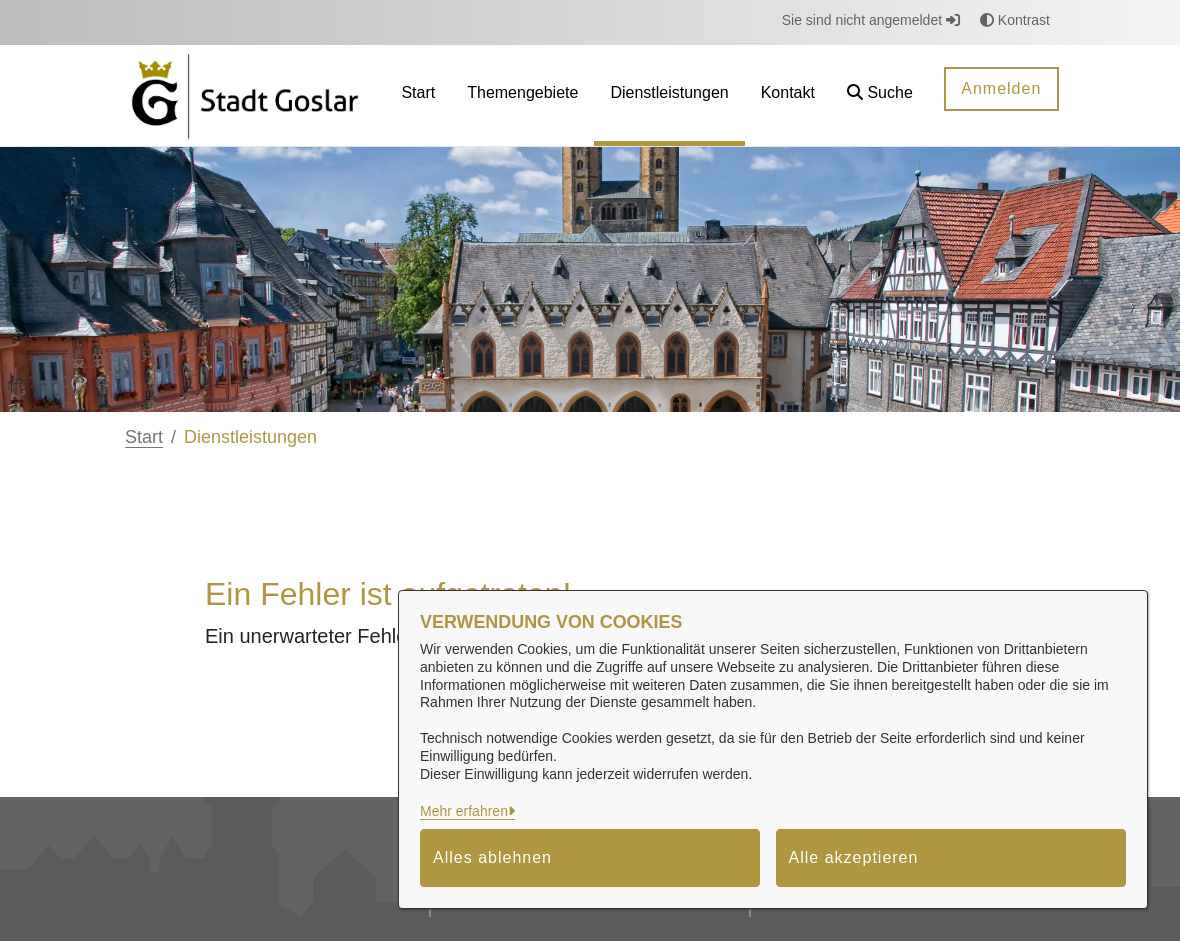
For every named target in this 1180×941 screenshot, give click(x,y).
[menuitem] (418, 95)
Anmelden (1001, 88)
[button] (880, 95)
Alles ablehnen (492, 857)
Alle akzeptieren (854, 857)
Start (144, 437)
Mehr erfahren (464, 811)
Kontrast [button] (1015, 20)
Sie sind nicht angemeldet (871, 20)
